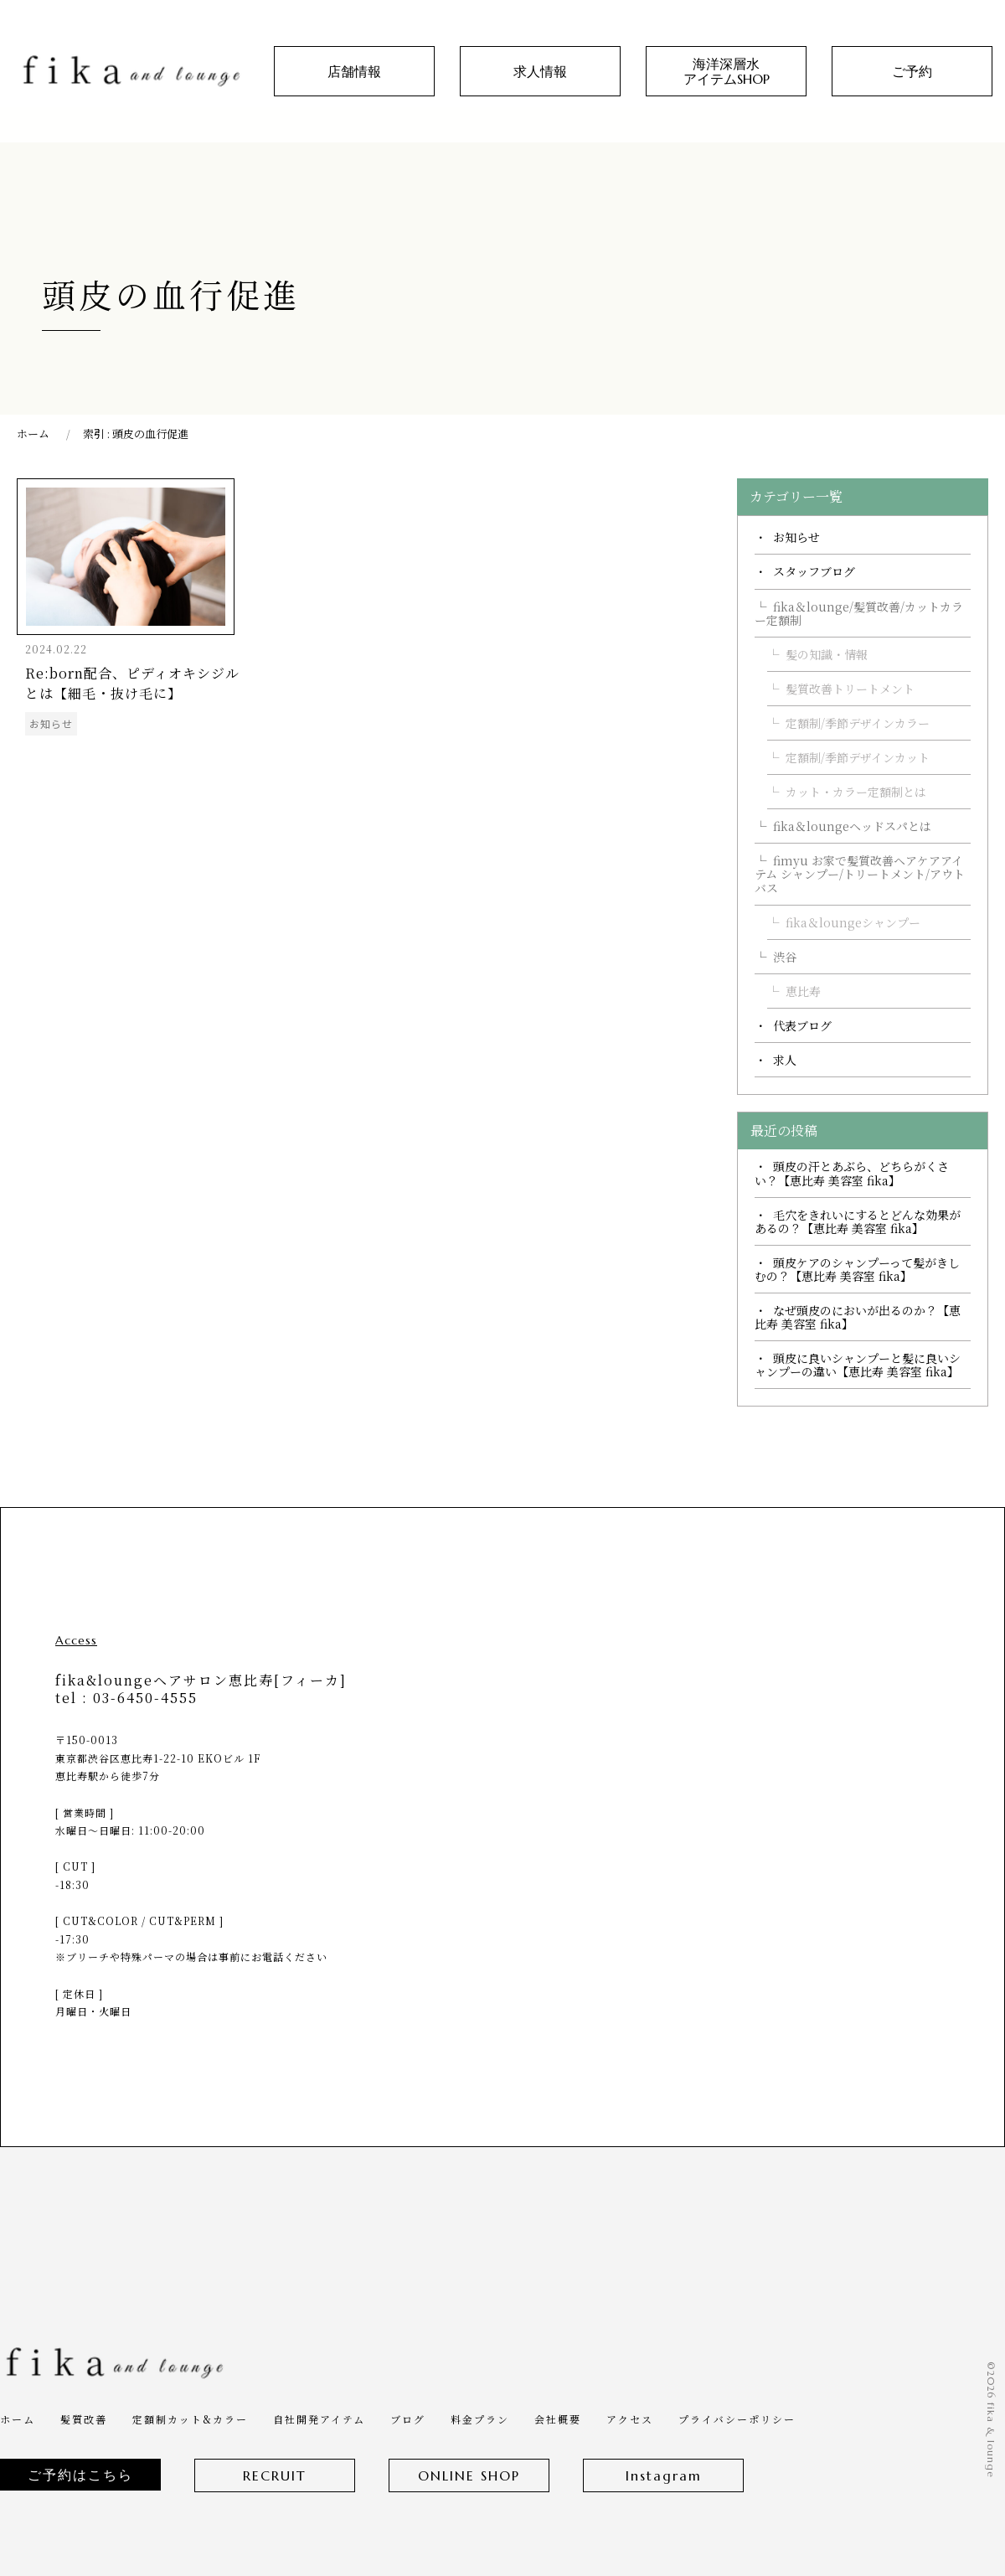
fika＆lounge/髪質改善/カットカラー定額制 (859, 613)
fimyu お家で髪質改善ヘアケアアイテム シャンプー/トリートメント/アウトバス (860, 874)
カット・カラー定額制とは (856, 791)
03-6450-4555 (145, 1697)
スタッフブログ (814, 571)
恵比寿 (803, 991)
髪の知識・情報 (827, 654)
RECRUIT (275, 2475)
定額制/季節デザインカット (858, 757)
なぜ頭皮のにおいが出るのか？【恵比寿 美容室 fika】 (858, 1317)
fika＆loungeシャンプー (853, 922)
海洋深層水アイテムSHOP (726, 71)
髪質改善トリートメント (850, 688)
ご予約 (912, 71)
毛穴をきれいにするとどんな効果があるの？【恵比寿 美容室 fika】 (858, 1221)
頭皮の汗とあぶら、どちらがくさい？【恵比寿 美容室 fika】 (852, 1173)
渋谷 (784, 956)
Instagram (664, 2475)
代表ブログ (802, 1025)
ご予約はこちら (80, 2474)
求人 (784, 1059)
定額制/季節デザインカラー (858, 723)
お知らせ (796, 537)
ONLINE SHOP (469, 2475)
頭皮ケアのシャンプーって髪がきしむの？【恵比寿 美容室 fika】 (857, 1269)
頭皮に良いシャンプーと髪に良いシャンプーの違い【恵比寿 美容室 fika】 (858, 1365)
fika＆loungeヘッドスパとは (852, 826)
